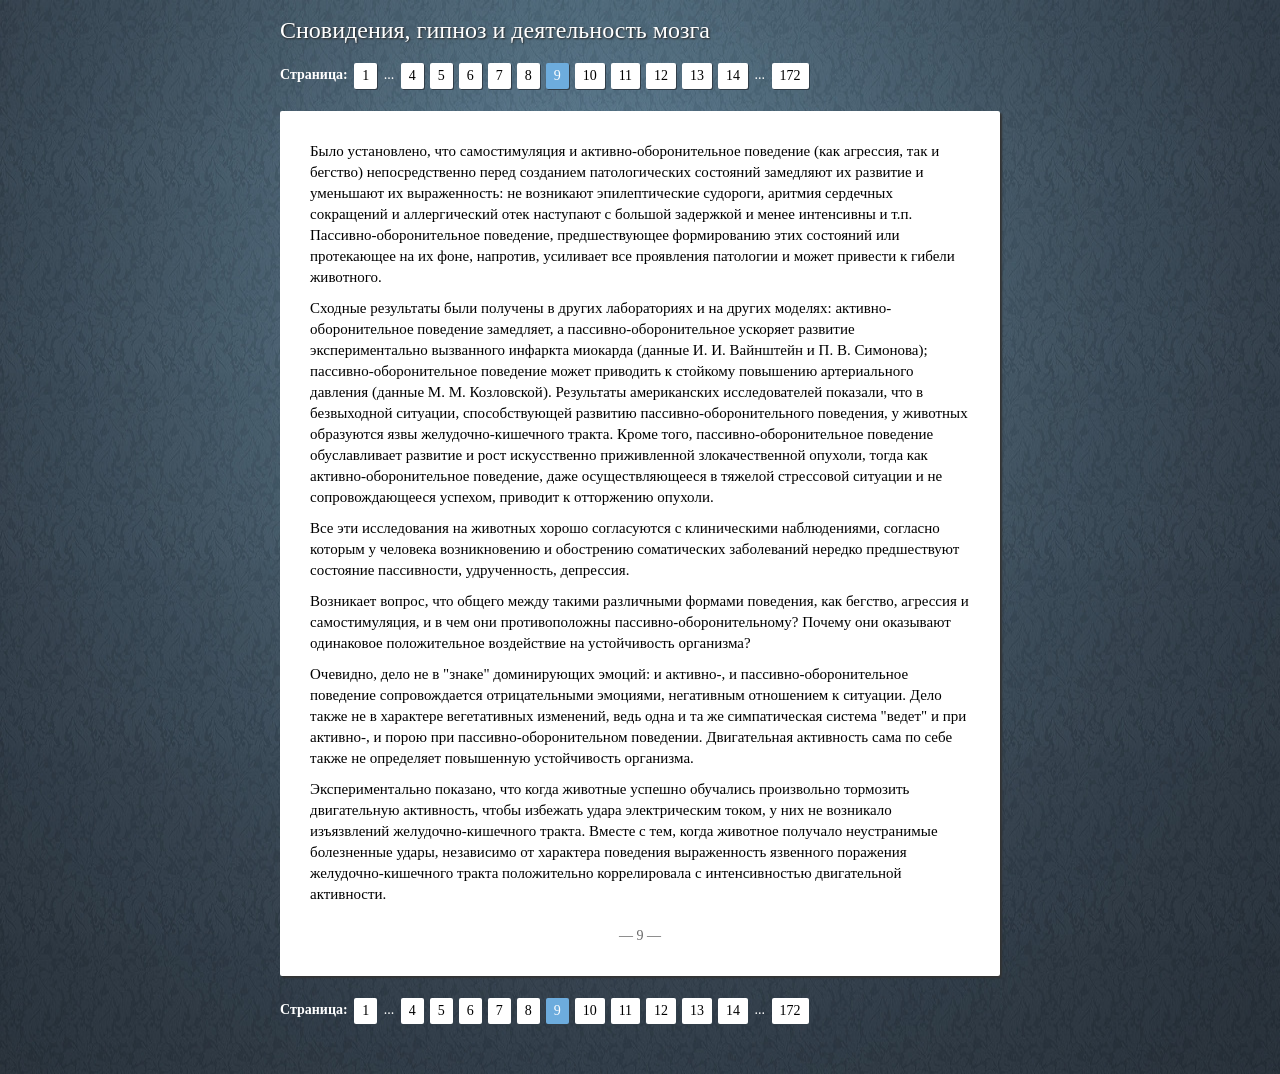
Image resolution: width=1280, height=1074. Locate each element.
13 (697, 75)
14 (733, 75)
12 (661, 75)
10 (590, 75)
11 (625, 75)
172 (790, 75)
